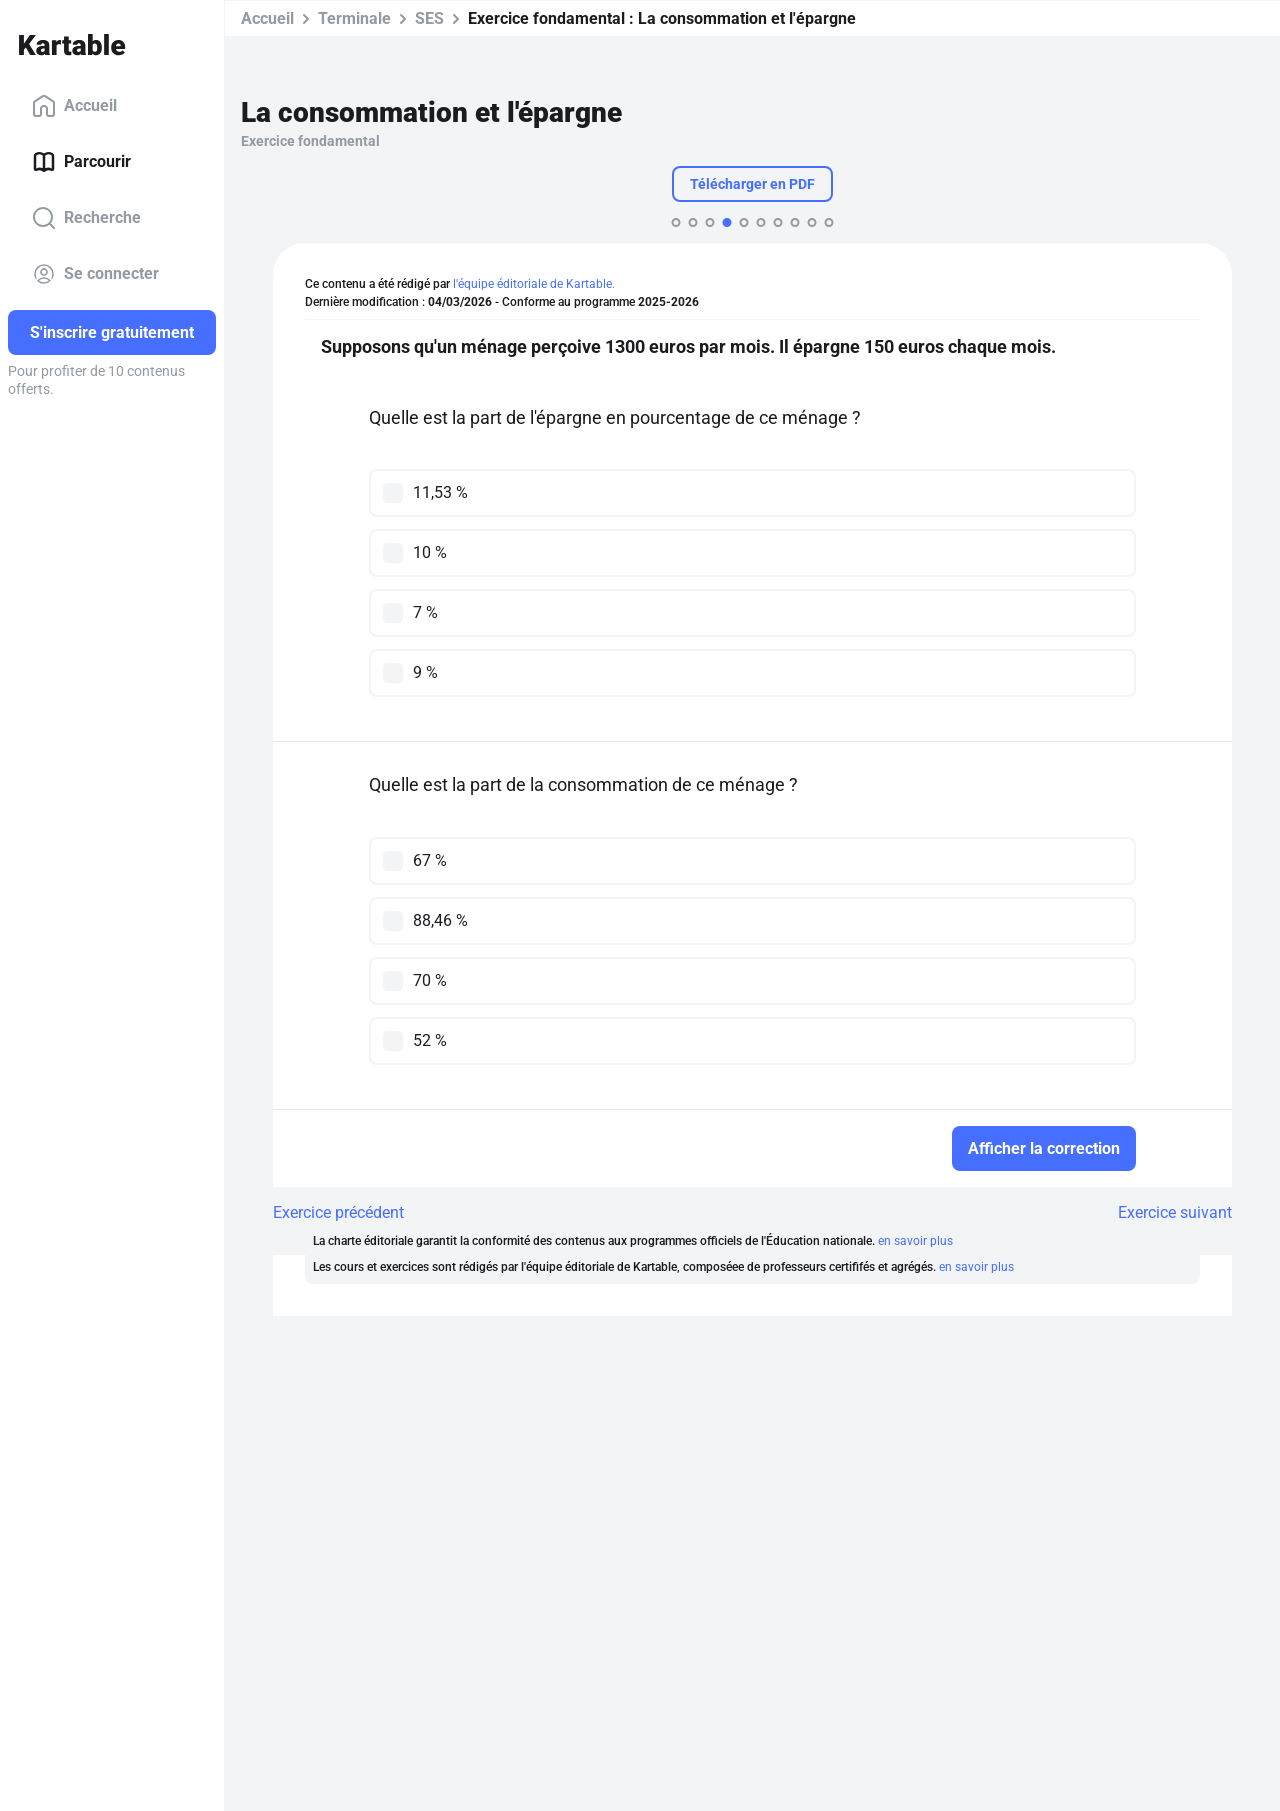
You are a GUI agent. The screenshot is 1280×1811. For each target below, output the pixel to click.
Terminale (354, 18)
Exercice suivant (1175, 1212)
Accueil (74, 106)
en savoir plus (915, 1241)
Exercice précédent (338, 1212)
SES (429, 18)
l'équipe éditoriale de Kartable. (534, 284)
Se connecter (95, 274)
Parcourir (81, 162)
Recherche (86, 218)
